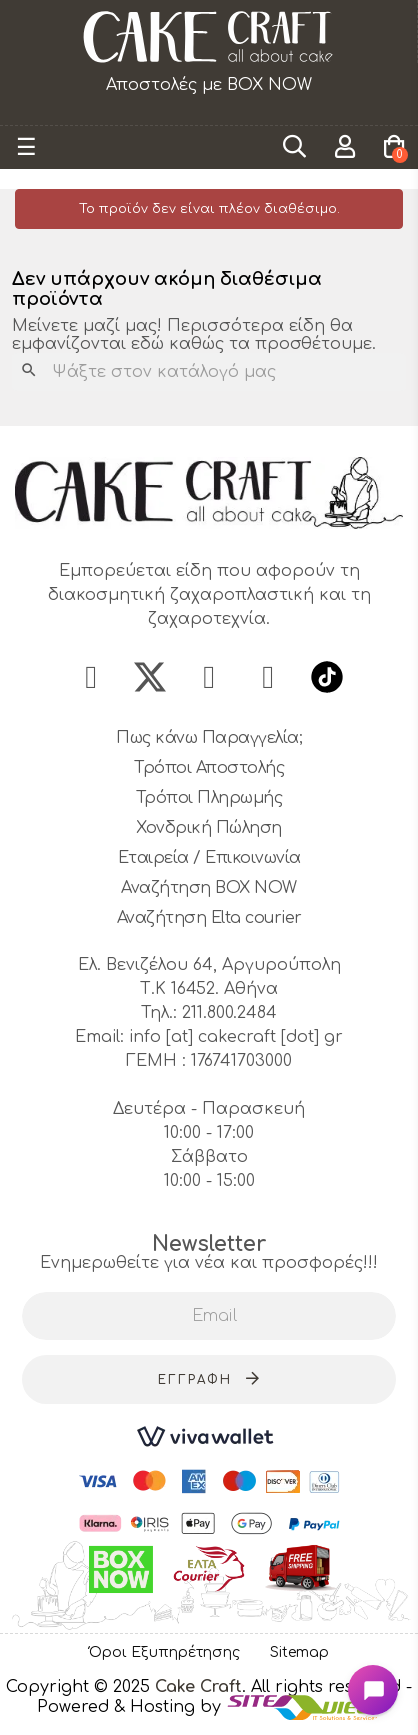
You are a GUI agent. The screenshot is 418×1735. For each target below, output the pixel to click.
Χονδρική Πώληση (209, 828)
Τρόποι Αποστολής (209, 768)
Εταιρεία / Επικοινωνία (209, 858)
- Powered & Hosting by (224, 1697)
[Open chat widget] (373, 1690)
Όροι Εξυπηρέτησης (164, 1652)
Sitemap (299, 1652)
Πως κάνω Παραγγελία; (209, 738)
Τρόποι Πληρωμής (209, 798)
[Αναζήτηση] (209, 372)
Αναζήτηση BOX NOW (209, 888)
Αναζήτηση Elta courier (209, 918)
